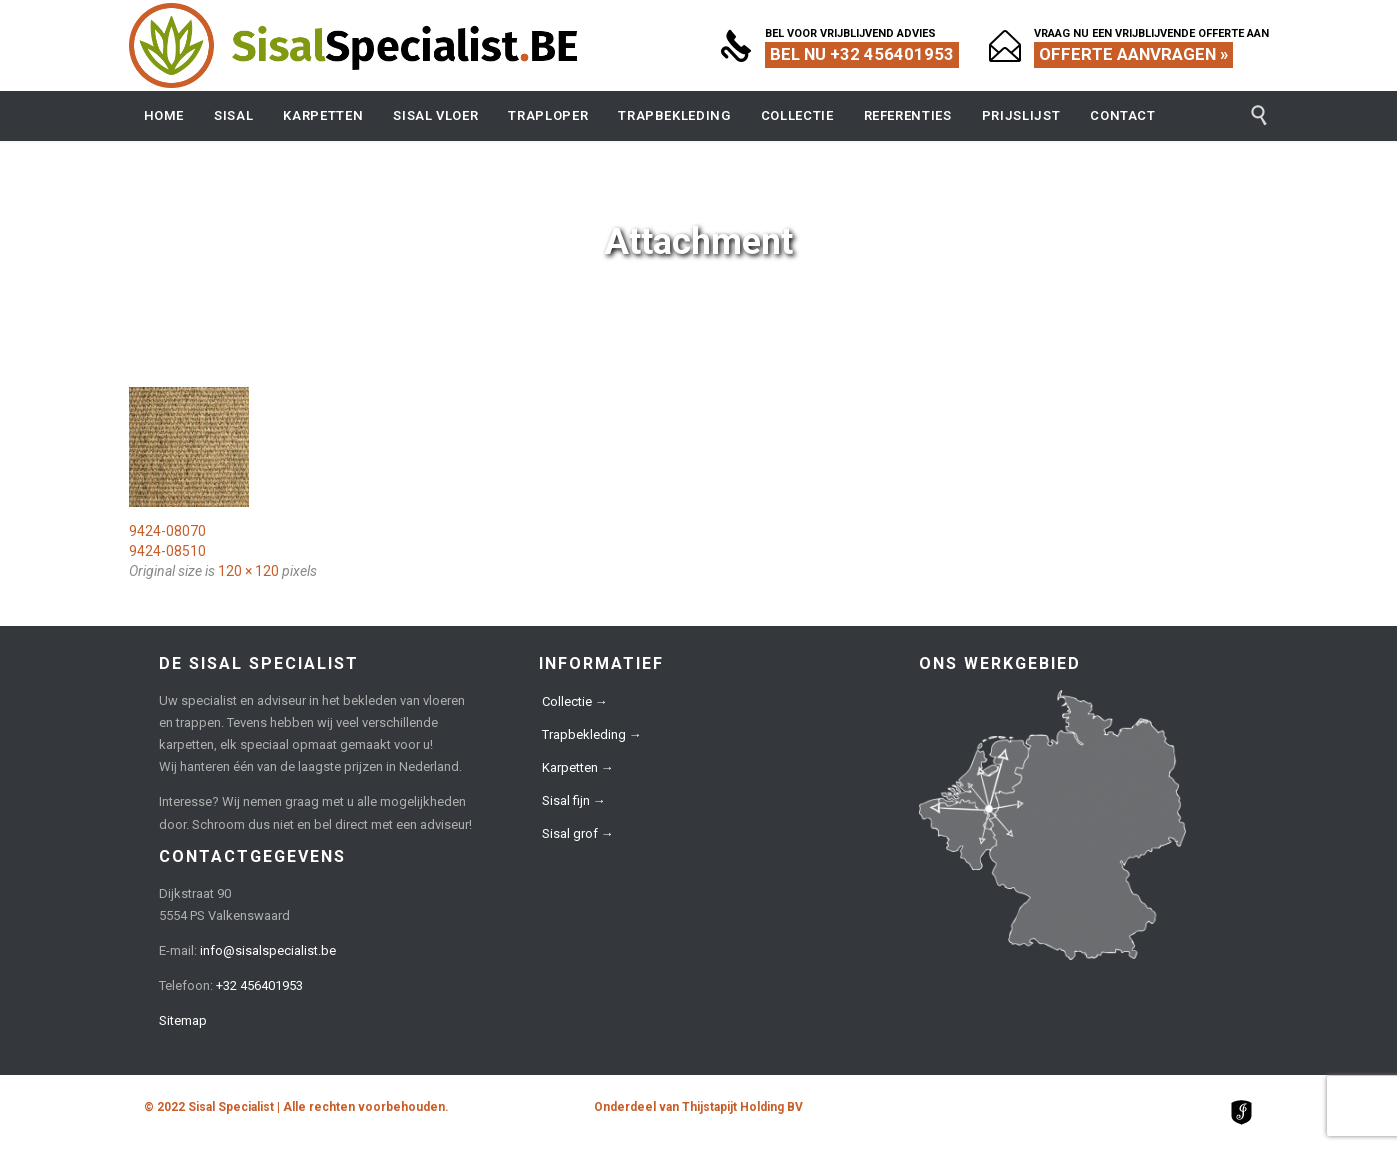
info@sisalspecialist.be (268, 950)
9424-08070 (167, 531)
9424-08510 (167, 551)
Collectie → (575, 701)
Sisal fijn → (574, 800)
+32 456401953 (259, 985)
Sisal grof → (578, 833)
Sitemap (183, 1020)
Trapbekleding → (592, 734)
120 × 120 (248, 571)
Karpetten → (578, 767)
